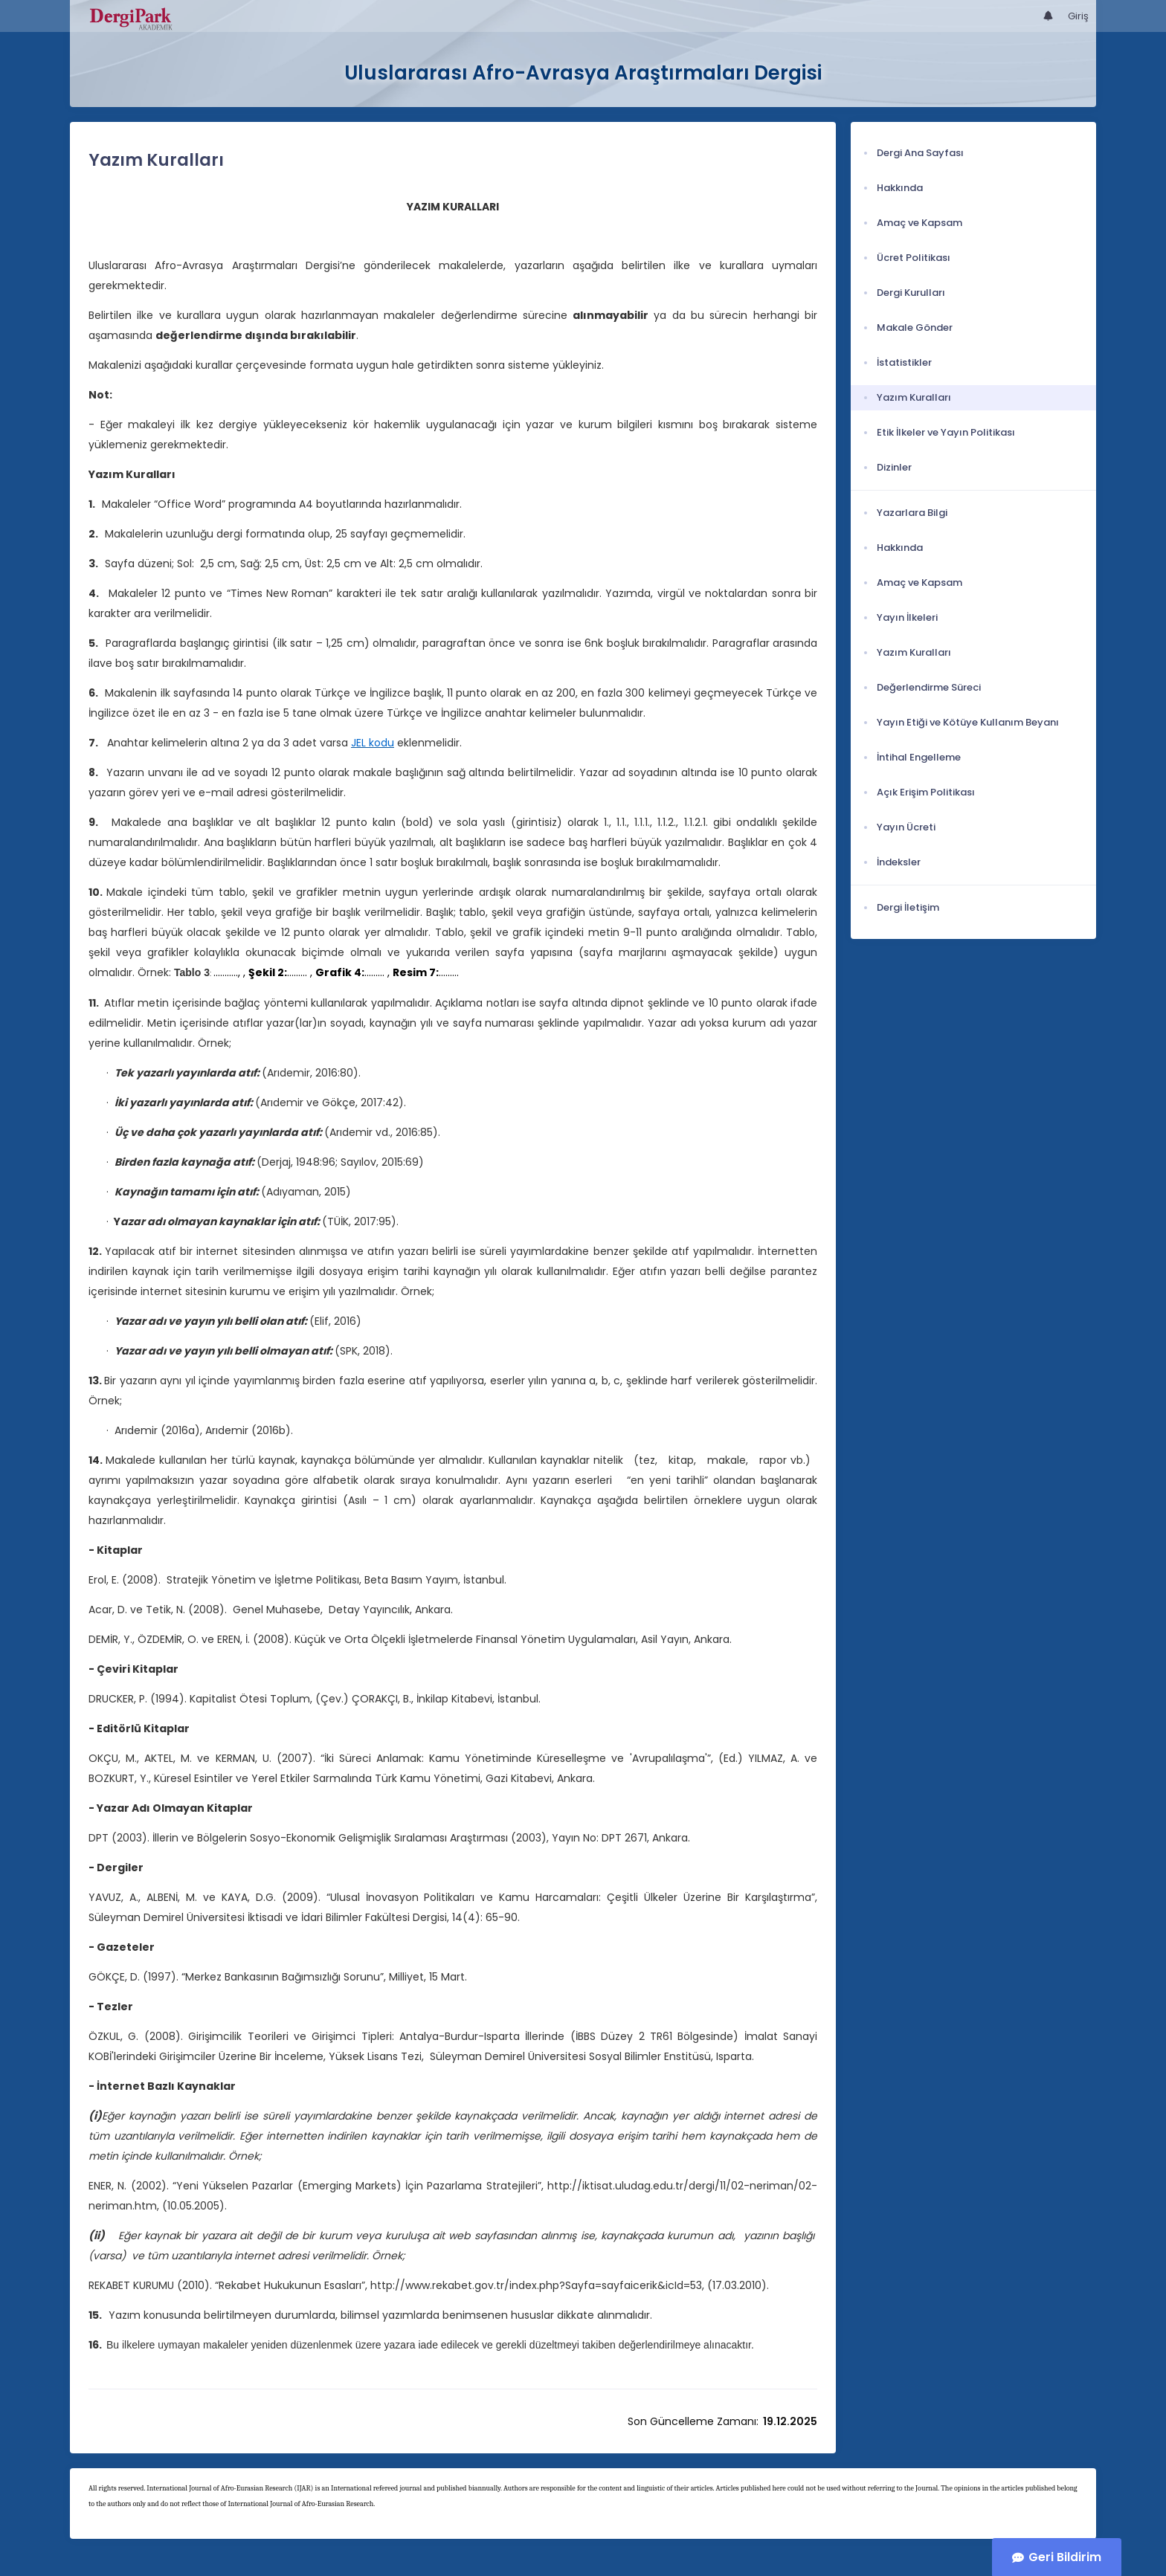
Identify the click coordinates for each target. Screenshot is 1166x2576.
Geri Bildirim (1064, 2557)
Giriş (1078, 16)
